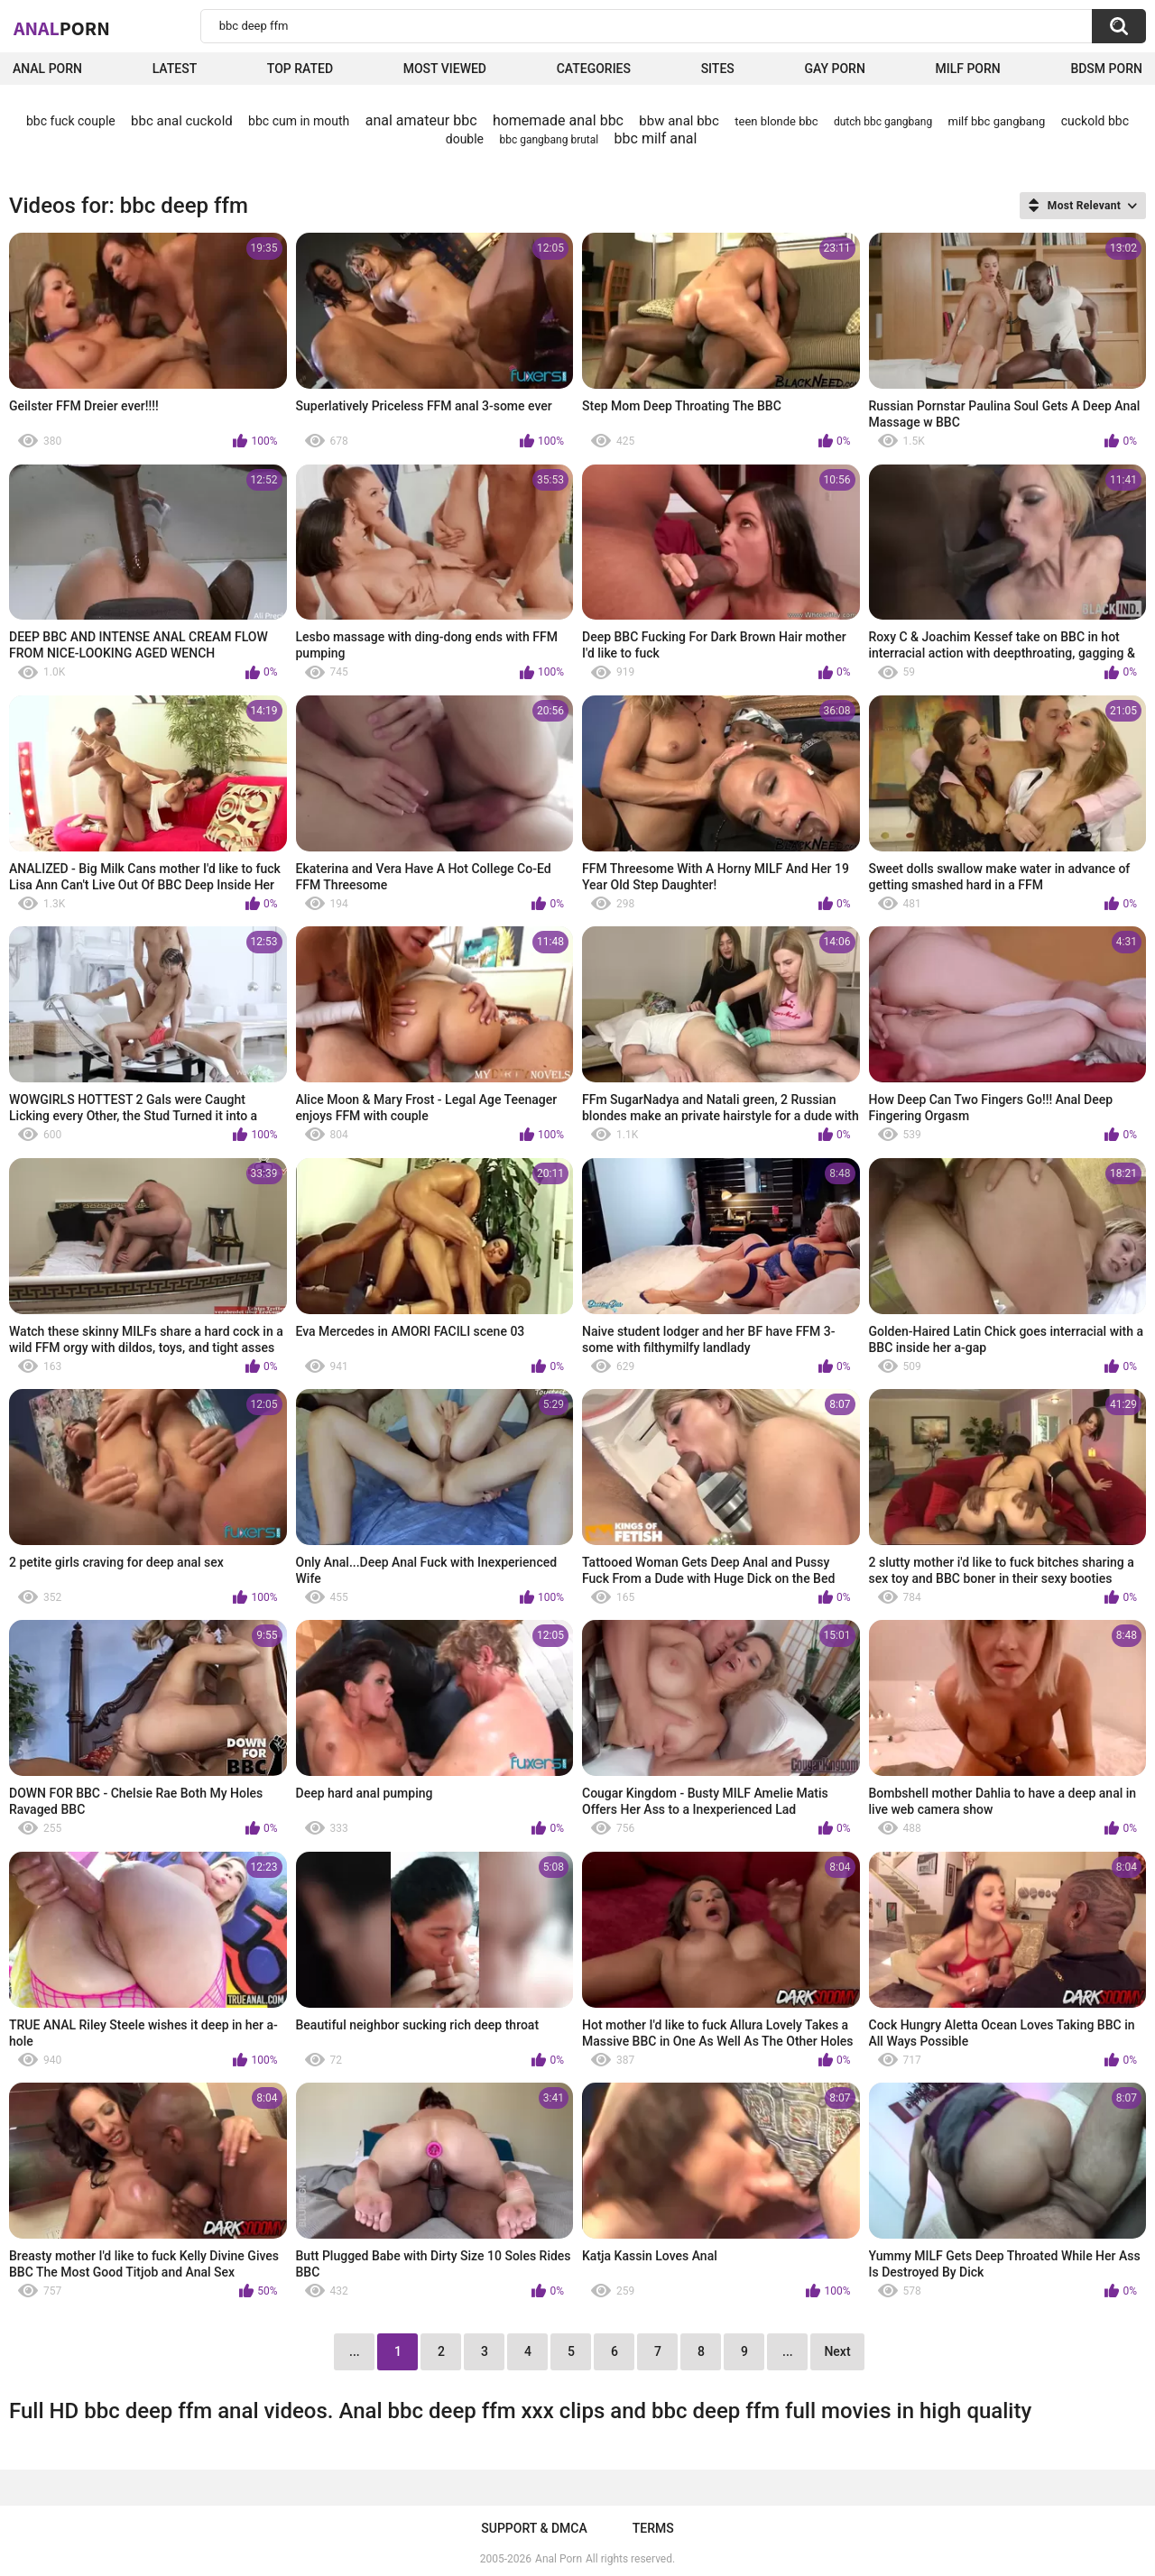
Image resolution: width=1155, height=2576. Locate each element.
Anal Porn (47, 68)
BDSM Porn (1106, 68)
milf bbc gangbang (997, 121)
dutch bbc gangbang (883, 121)
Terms (653, 2528)
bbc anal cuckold (182, 121)
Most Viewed (444, 68)
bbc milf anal (656, 138)
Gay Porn (834, 68)
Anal (62, 28)
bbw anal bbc (679, 121)
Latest (175, 68)
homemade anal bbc (558, 120)
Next (837, 2351)
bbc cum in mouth (298, 121)
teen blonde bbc (776, 121)
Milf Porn (967, 68)
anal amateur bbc (421, 120)
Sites (718, 68)
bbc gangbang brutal (548, 139)
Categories (594, 68)
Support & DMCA (534, 2528)
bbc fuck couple (71, 121)
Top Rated (300, 68)
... (787, 2351)
